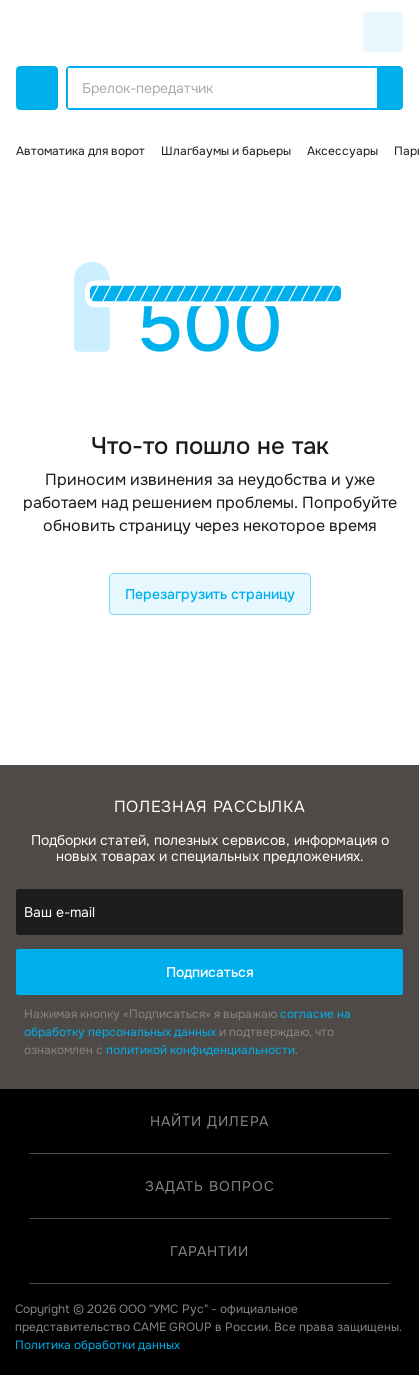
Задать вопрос (210, 1186)
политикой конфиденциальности (200, 1050)
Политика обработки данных (97, 1345)
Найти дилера (209, 1121)
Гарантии (209, 1251)
